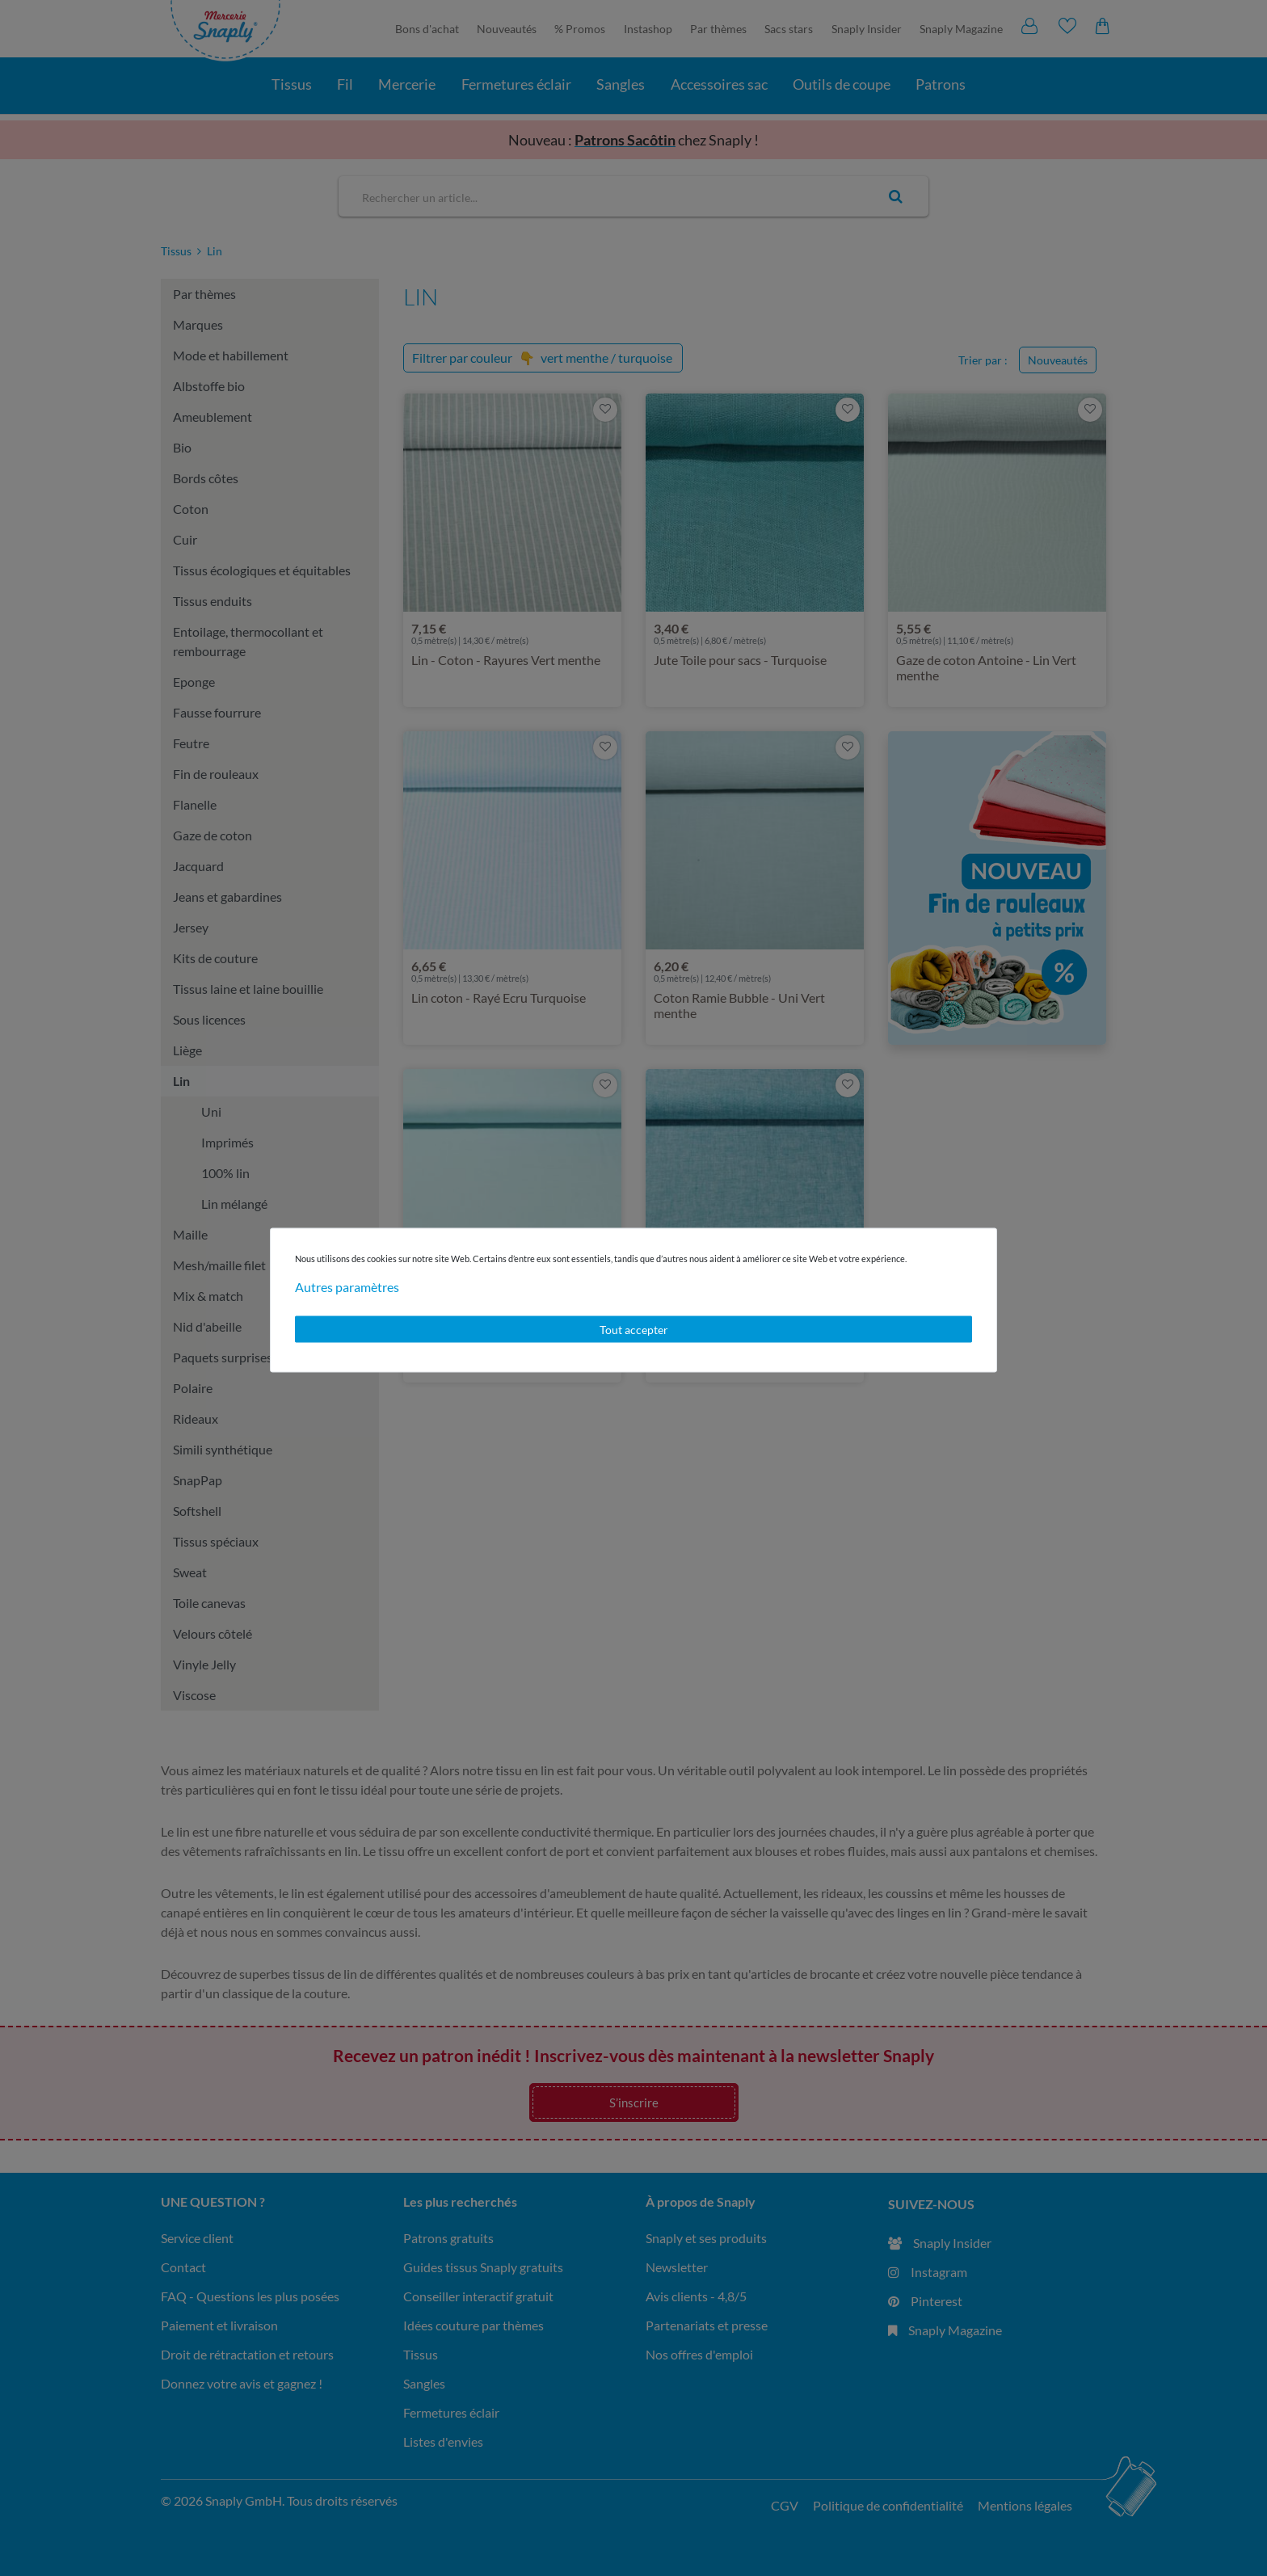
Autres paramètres (347, 1286)
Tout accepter (634, 1329)
